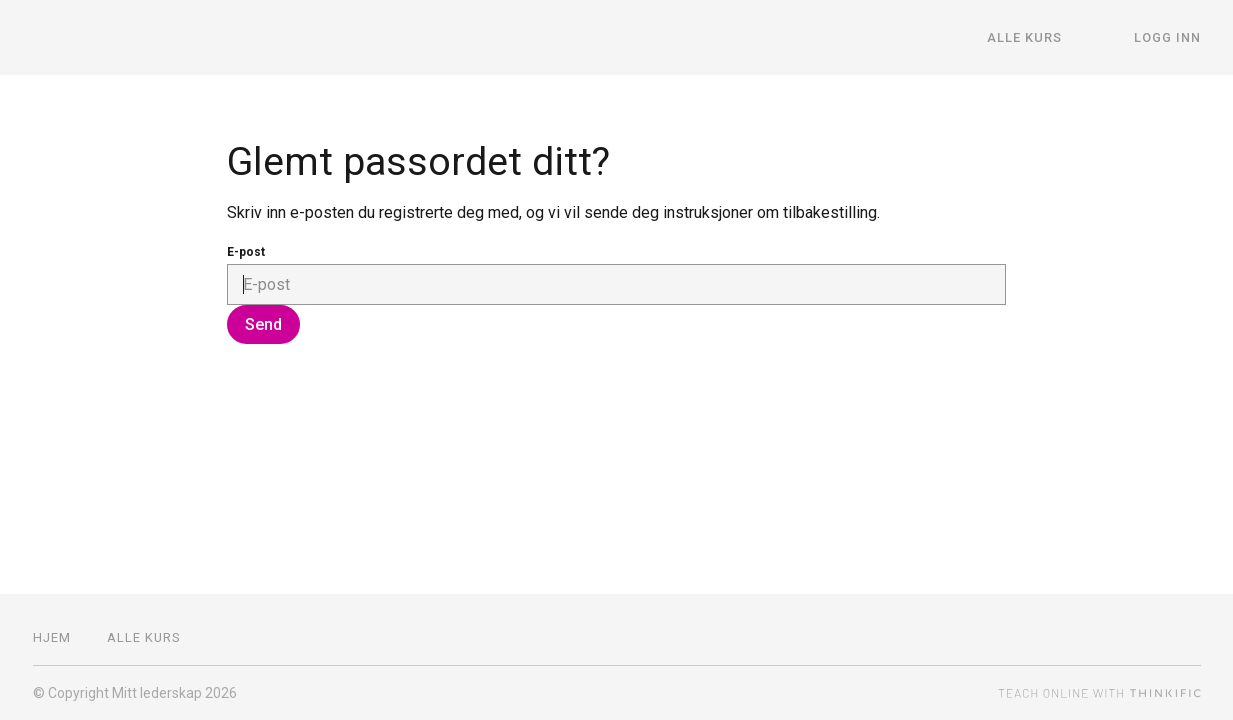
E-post (246, 252)
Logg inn (1167, 37)
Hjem (52, 637)
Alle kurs (1024, 37)
